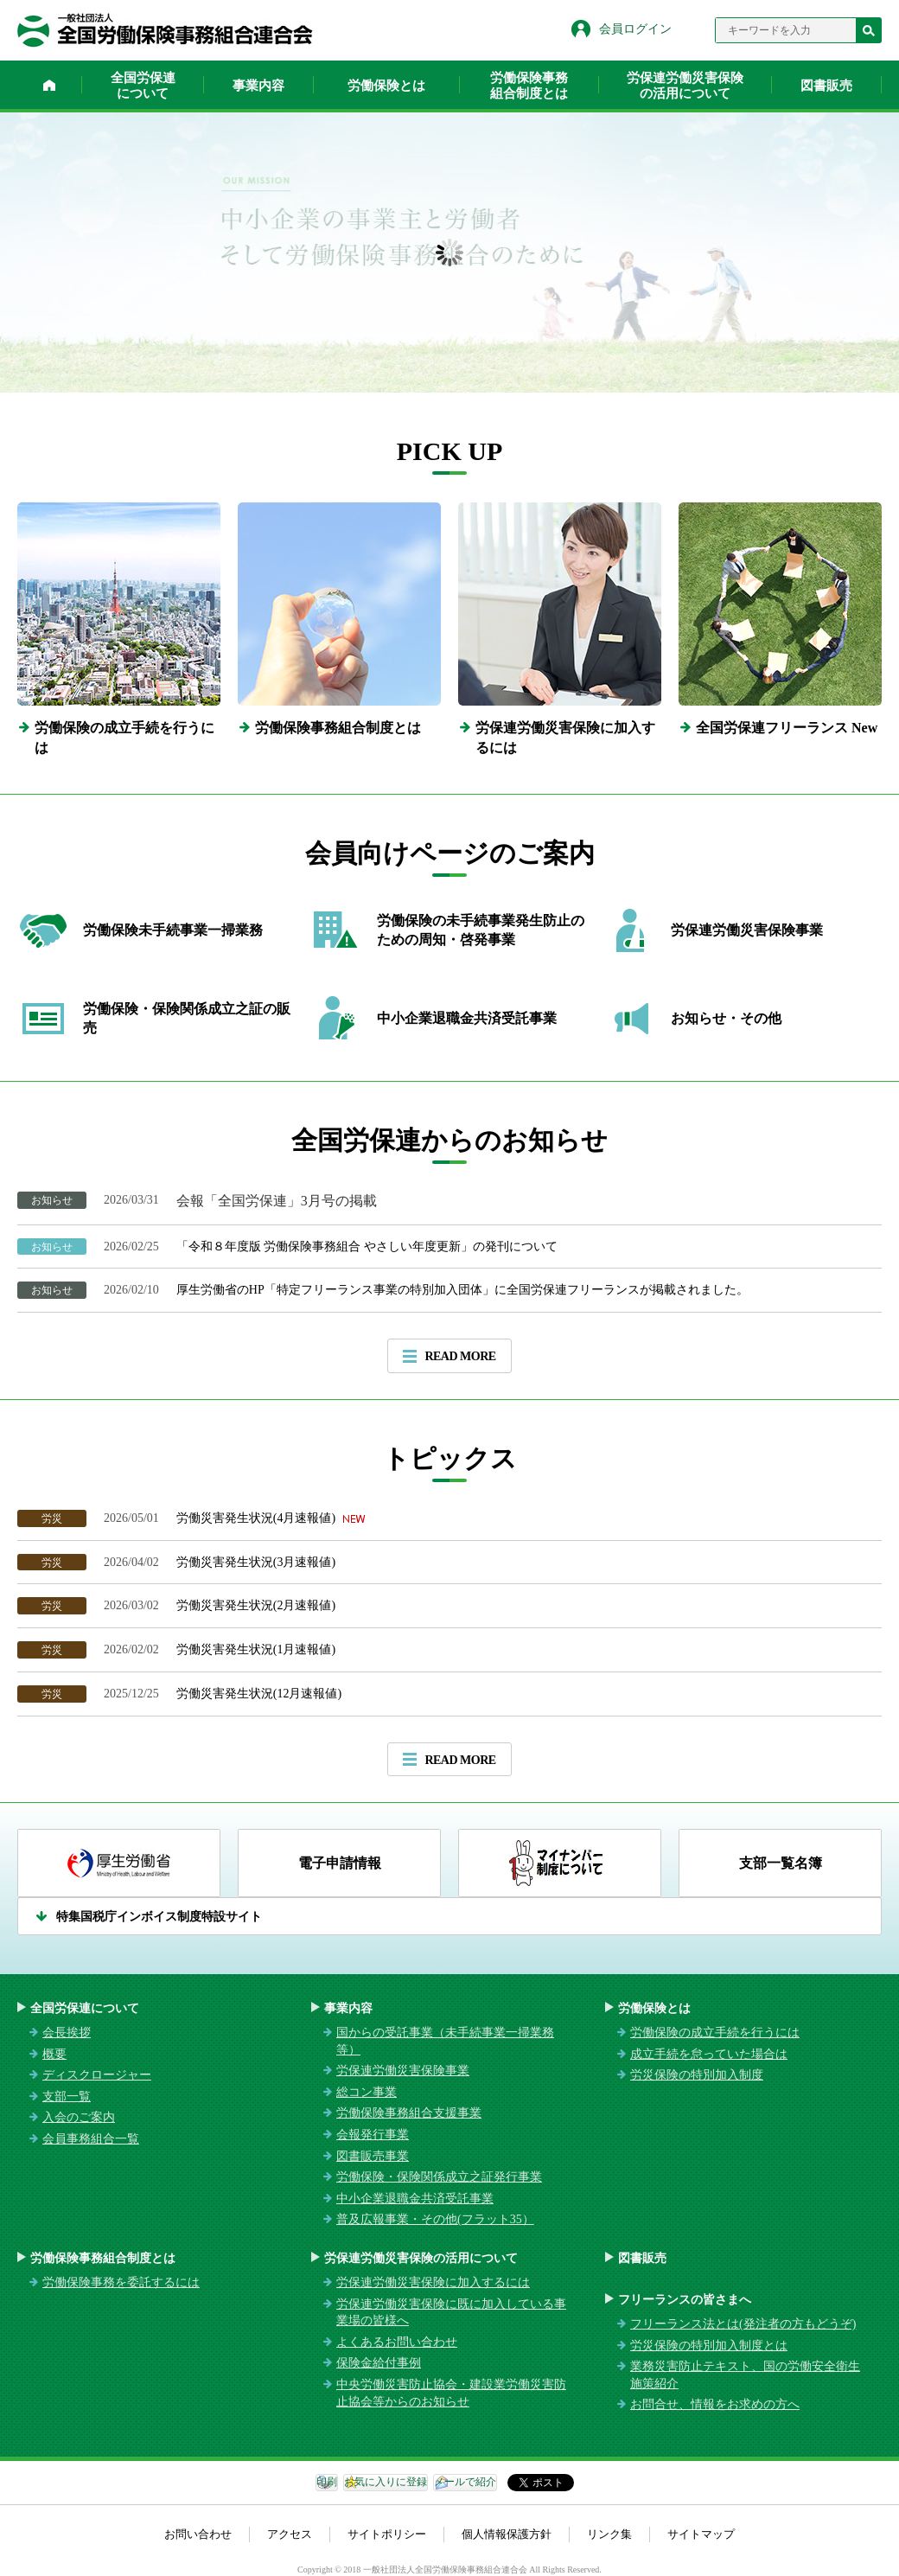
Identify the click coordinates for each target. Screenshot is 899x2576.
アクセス (289, 2534)
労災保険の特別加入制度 (696, 2074)
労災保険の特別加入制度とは (708, 2345)
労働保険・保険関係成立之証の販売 (186, 1018)
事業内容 (258, 86)
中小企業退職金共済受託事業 (467, 1018)
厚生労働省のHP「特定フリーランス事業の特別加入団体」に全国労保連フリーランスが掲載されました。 (462, 1289)
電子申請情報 (339, 1863)
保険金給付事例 (378, 2362)
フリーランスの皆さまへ (684, 2299)
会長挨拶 (66, 2032)
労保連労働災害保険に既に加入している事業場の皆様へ (451, 2313)
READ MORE (459, 1356)
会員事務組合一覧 (90, 2138)
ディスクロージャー (96, 2074)
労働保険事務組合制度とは (529, 85)
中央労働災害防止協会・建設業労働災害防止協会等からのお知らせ (451, 2393)
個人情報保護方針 (507, 2534)
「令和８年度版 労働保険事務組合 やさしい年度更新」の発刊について (367, 1246)
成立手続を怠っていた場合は (708, 2054)
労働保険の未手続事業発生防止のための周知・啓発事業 (480, 930)
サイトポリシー (386, 2534)
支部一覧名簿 (780, 1863)
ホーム (49, 85)
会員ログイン (635, 28)
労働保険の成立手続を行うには (715, 2032)
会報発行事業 (372, 2134)
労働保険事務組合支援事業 (408, 2112)
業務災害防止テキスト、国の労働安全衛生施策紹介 (745, 2375)
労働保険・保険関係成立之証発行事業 (439, 2176)
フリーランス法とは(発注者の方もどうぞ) (743, 2323)
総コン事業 (366, 2092)
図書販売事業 (372, 2156)
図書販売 (826, 86)
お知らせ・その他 (726, 1018)
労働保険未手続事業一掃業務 (173, 930)
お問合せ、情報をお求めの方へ (715, 2404)
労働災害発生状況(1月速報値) (255, 1649)
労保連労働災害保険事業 (747, 930)
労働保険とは (386, 86)
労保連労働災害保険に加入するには (433, 2282)
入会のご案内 (78, 2117)
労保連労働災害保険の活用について (685, 85)
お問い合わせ (198, 2534)
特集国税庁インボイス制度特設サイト (159, 1916)
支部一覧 (66, 2096)
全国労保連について (143, 85)
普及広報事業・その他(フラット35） (435, 2219)
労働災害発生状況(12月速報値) (261, 1693)
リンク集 (609, 2534)
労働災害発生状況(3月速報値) (255, 1562)
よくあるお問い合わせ (396, 2342)
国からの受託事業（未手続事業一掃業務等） (445, 2041)
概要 (54, 2054)
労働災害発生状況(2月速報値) (255, 1605)
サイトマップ (701, 2534)
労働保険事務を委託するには (121, 2282)
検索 (869, 30)
